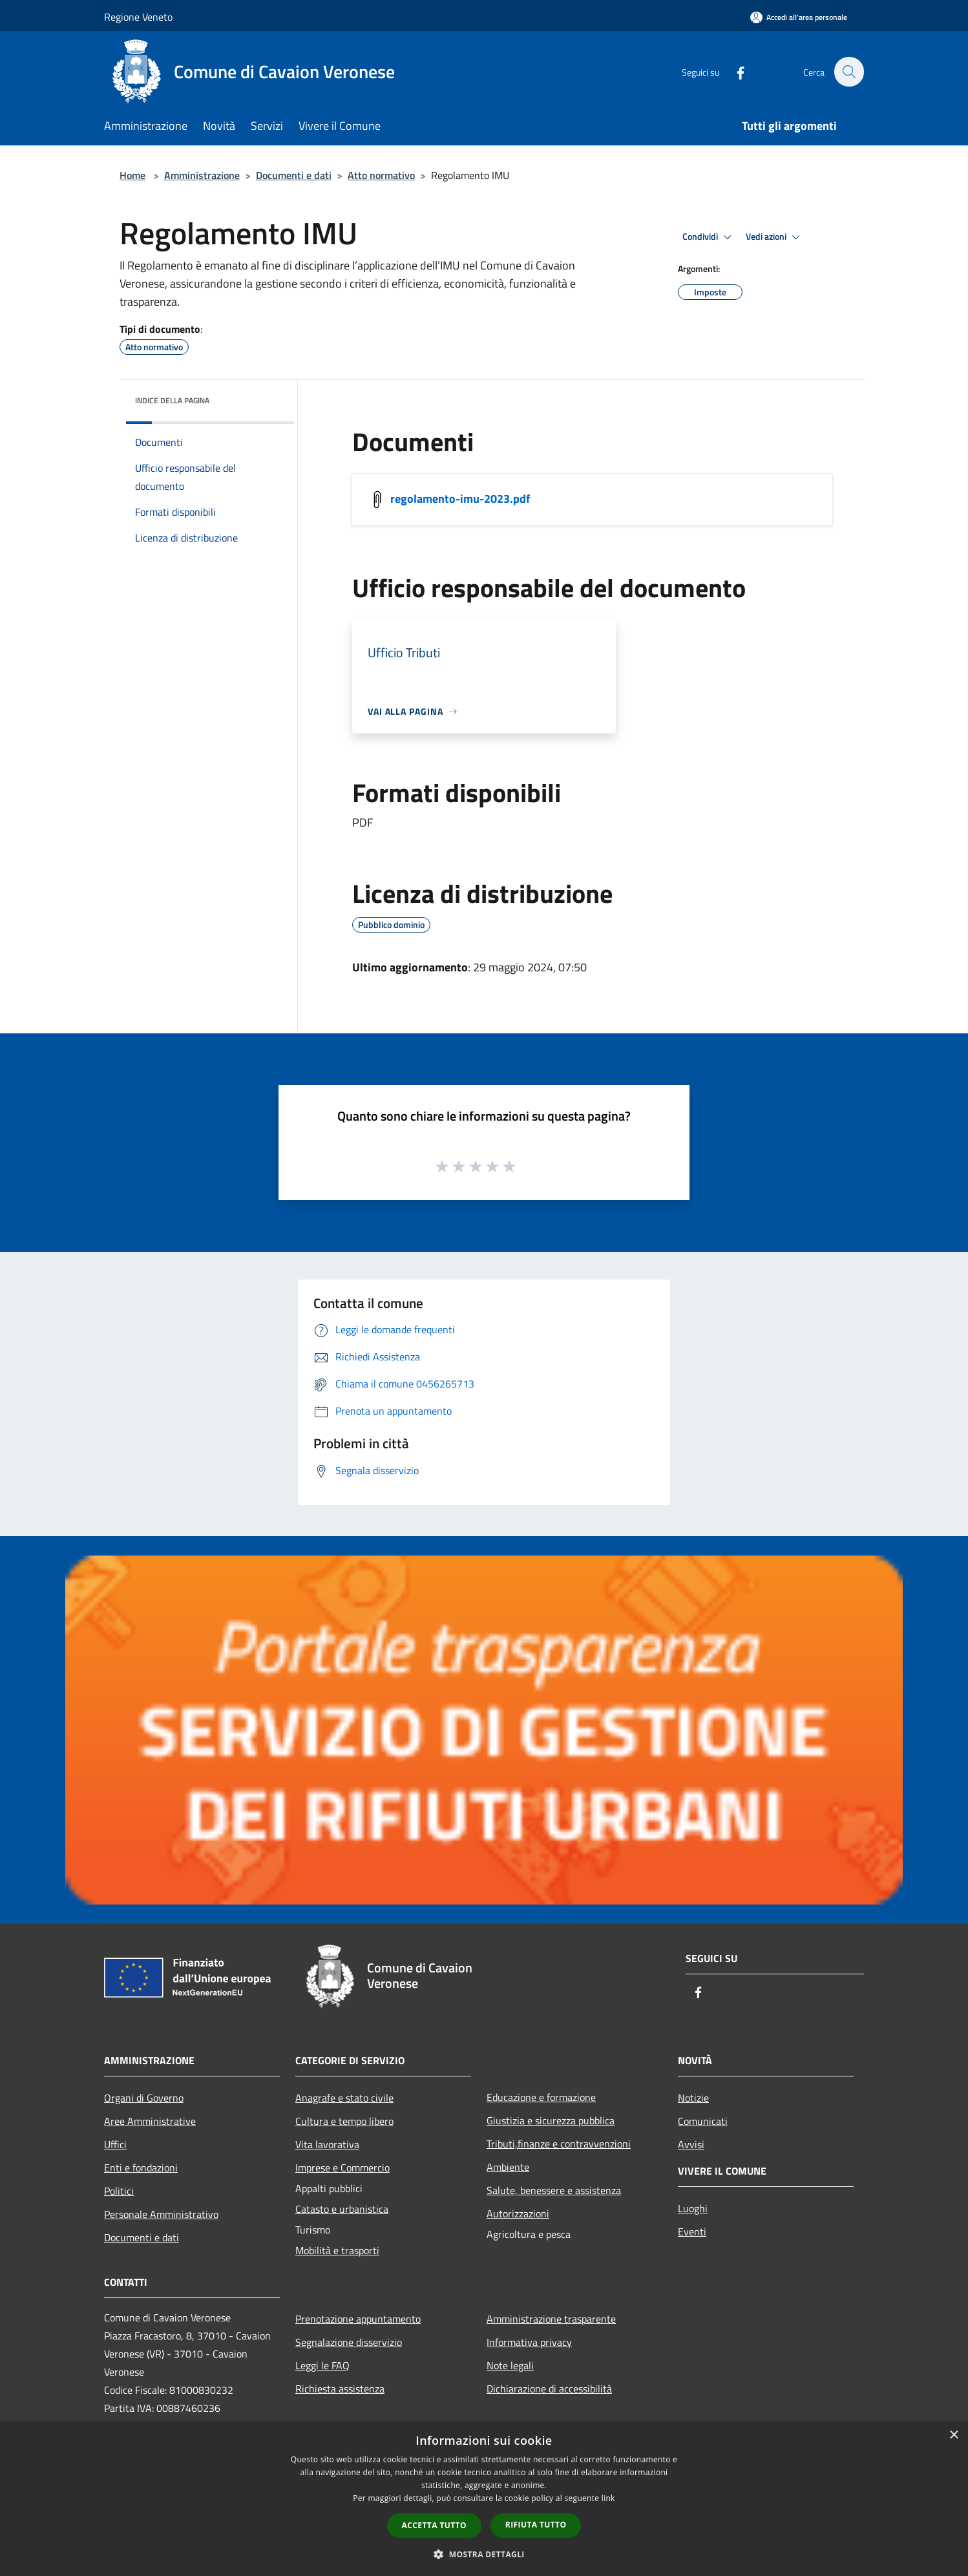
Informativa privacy (529, 2342)
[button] (484, 2554)
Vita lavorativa (327, 2144)
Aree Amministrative (150, 2121)
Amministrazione (202, 175)
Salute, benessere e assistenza (554, 2190)
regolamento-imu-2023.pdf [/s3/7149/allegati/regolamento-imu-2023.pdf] (460, 498)
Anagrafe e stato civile (344, 2098)
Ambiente (508, 2167)
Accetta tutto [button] (434, 2525)
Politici (119, 2191)
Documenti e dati (293, 175)
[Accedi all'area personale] (798, 17)
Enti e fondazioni (141, 2167)
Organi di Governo (144, 2098)
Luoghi (693, 2208)
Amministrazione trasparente (551, 2319)
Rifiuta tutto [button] (536, 2524)
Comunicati (703, 2121)
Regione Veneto (138, 17)
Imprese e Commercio (342, 2167)
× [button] (953, 2435)
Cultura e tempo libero (344, 2121)
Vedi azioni (775, 237)
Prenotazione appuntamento (358, 2319)
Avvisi (691, 2144)
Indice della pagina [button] (172, 400)
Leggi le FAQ (322, 2365)
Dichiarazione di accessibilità (549, 2388)
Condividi (708, 237)
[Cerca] (848, 71)
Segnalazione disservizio (348, 2342)
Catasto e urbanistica (341, 2209)
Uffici (115, 2144)
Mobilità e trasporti (337, 2250)
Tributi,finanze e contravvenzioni (559, 2143)
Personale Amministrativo (161, 2214)
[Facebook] (733, 71)
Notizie (693, 2098)
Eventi (692, 2231)
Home (132, 175)
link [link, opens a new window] (608, 2498)
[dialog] (484, 2499)
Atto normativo (381, 175)
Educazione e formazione (541, 2097)
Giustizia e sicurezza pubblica (551, 2120)
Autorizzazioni (518, 2213)
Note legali (510, 2365)
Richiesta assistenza (339, 2388)
